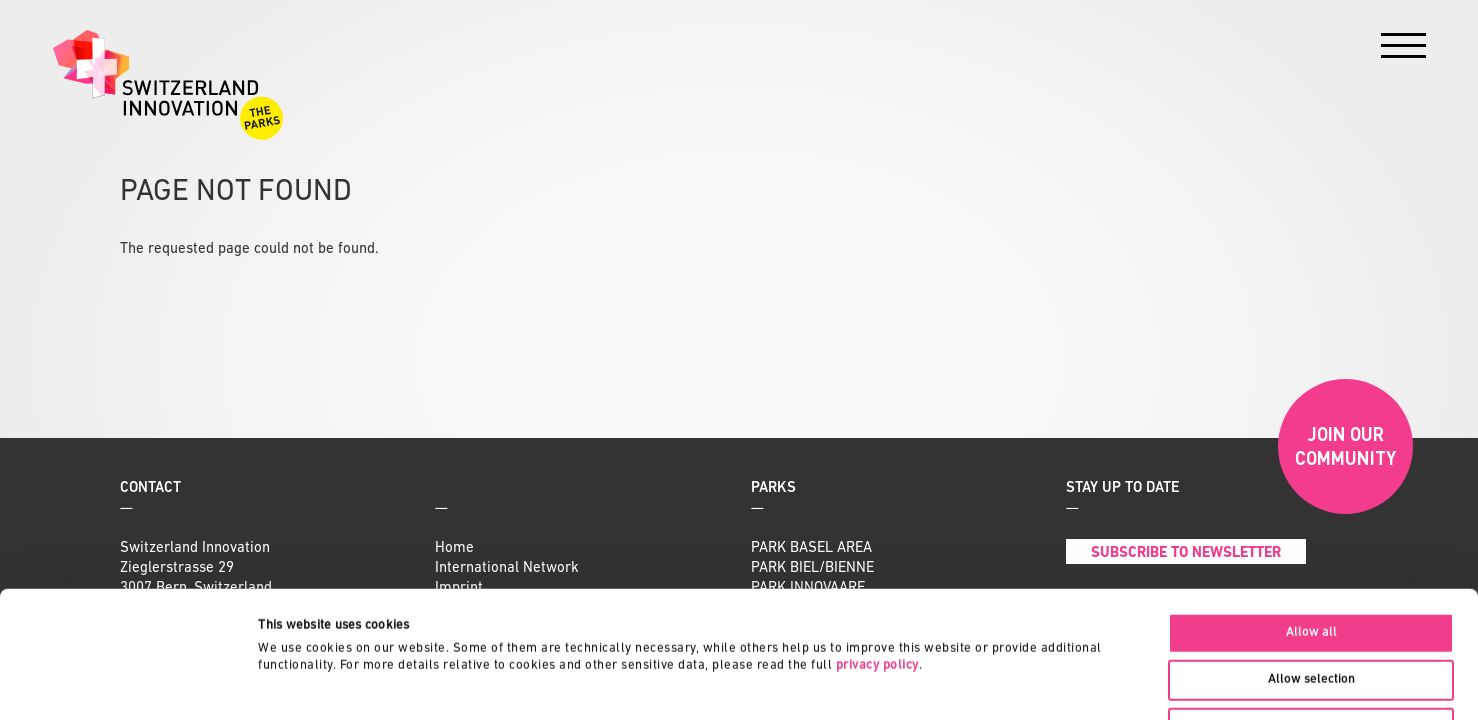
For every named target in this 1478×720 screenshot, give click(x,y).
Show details (945, 682)
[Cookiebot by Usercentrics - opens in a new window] (129, 683)
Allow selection (1311, 560)
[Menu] (1403, 50)
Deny (1311, 608)
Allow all (1311, 513)
